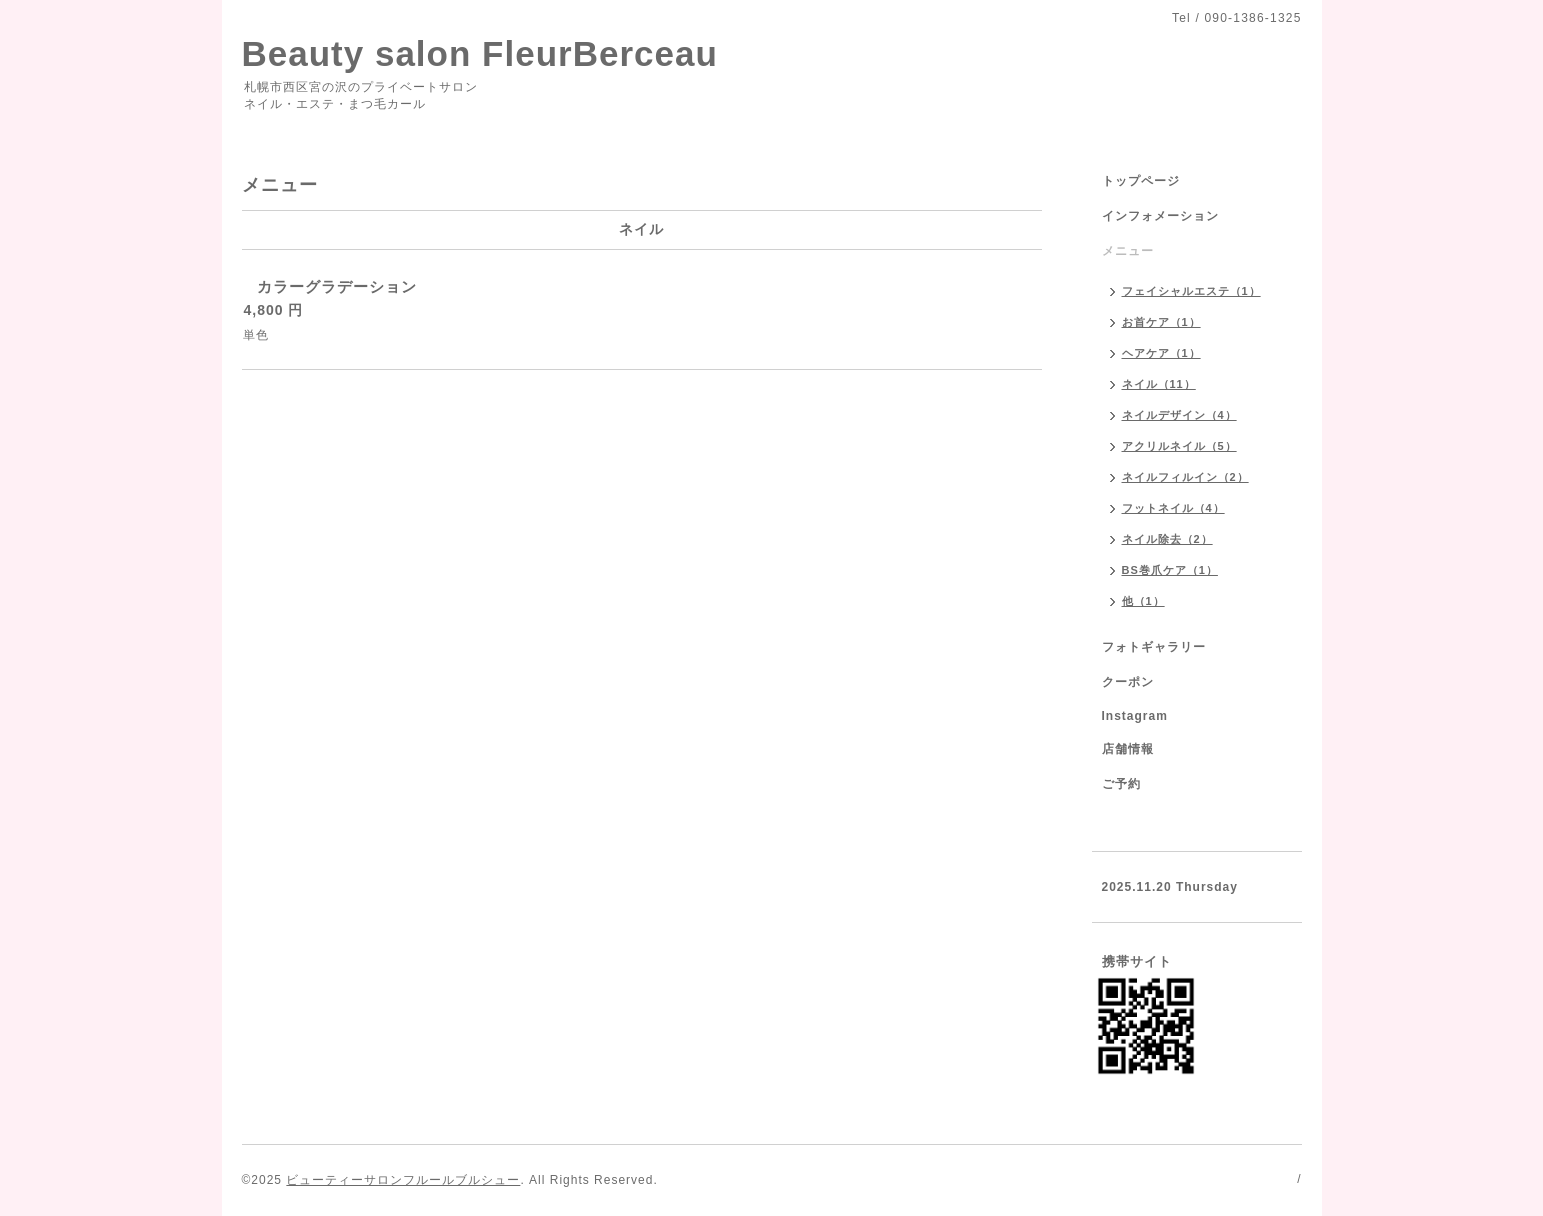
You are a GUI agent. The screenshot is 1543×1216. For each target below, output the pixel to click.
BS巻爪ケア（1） (1170, 570)
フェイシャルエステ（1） (1191, 291)
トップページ (1141, 181)
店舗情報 (1128, 749)
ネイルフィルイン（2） (1185, 477)
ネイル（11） (1159, 384)
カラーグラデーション (337, 286)
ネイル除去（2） (1167, 539)
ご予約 (1121, 784)
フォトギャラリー (1154, 647)
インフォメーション (1160, 216)
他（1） (1143, 601)
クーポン (1128, 682)
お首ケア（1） (1161, 322)
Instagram (1135, 716)
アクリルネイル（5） (1179, 446)
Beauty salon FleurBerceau (480, 53)
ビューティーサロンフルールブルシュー (403, 1180)
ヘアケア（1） (1161, 353)
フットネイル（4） (1173, 508)
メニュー (1128, 251)
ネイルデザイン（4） (1179, 415)
